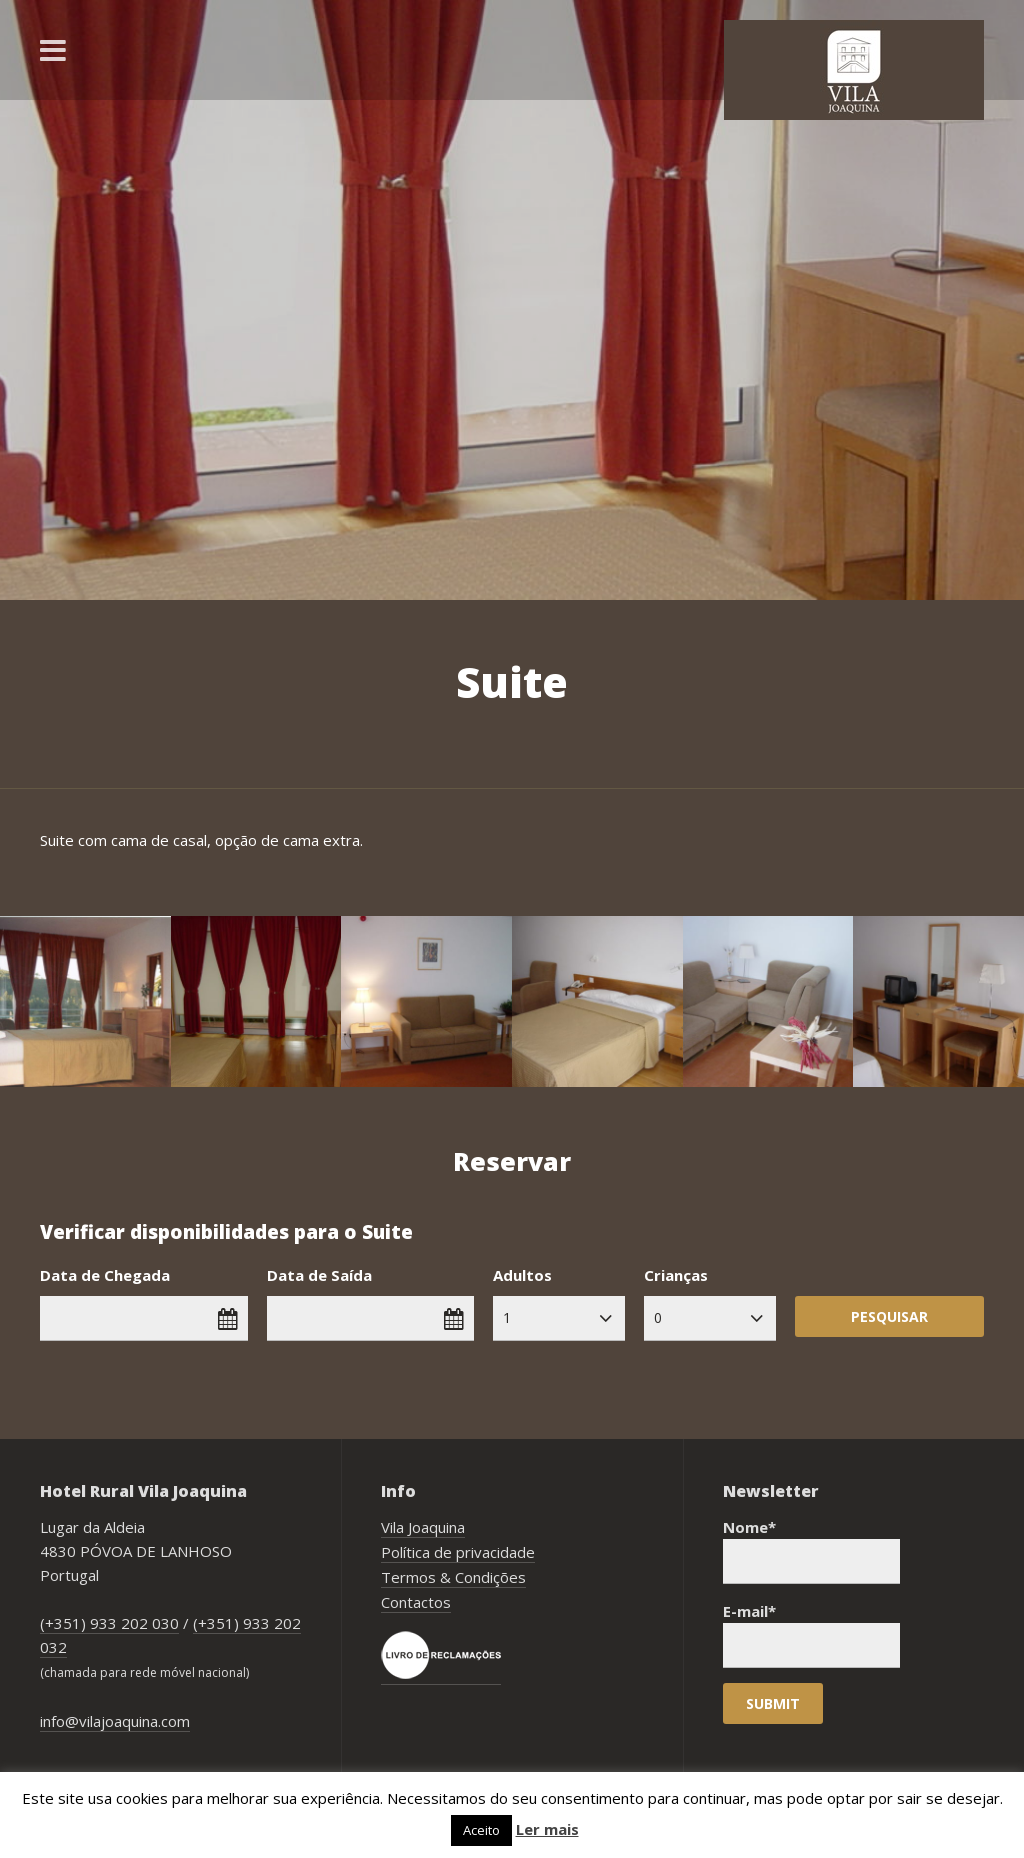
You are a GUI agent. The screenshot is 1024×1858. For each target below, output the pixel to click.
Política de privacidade (458, 1552)
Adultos (522, 1275)
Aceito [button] (481, 1830)
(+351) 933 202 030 (109, 1623)
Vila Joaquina (423, 1527)
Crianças (676, 1275)
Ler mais (547, 1829)
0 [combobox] (658, 1317)
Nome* (811, 1550)
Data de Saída (319, 1275)
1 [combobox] (507, 1317)
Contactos (416, 1602)
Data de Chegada (105, 1275)
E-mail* (811, 1634)
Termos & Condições (453, 1577)
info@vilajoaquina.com (115, 1721)
